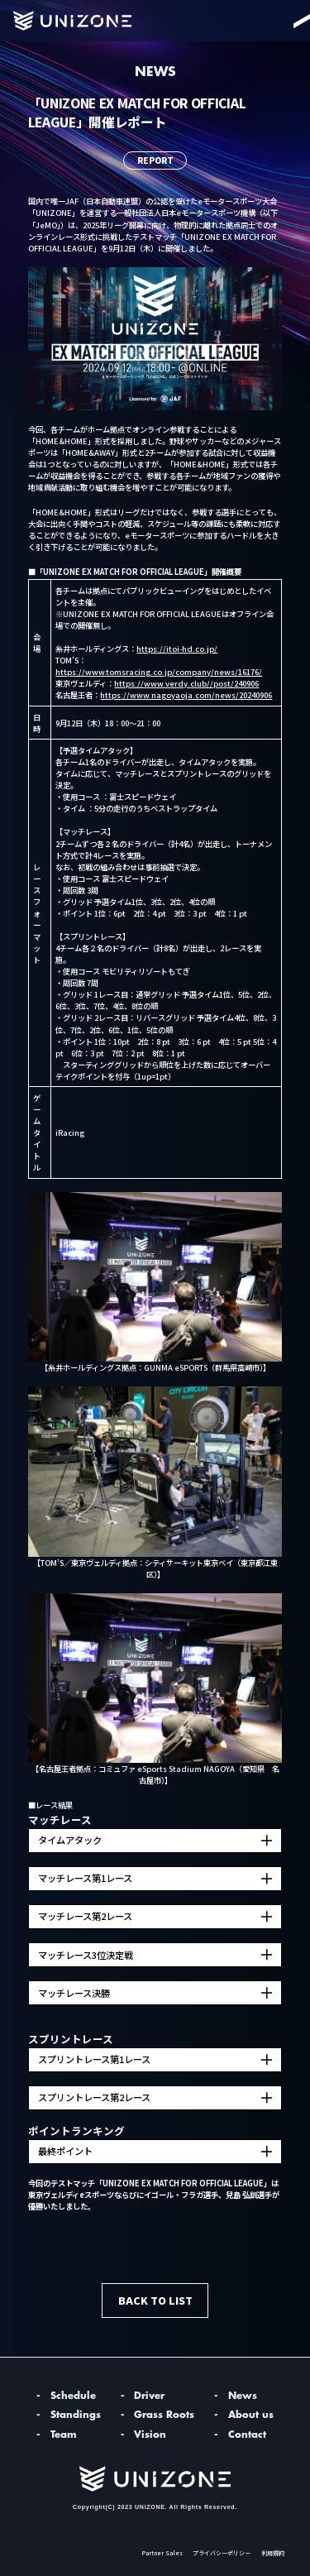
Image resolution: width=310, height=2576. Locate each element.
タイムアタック (70, 1839)
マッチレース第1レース (85, 1877)
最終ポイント (65, 2150)
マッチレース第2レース (85, 1915)
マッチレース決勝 (74, 1992)
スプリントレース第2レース (94, 2097)
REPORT (155, 160)
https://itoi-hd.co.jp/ (176, 648)
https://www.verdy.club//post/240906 (186, 683)
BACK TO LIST (155, 2300)
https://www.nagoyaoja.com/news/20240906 (186, 695)
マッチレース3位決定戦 (85, 1954)
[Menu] (285, 20)
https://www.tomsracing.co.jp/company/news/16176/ (158, 672)
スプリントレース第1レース (94, 2059)
